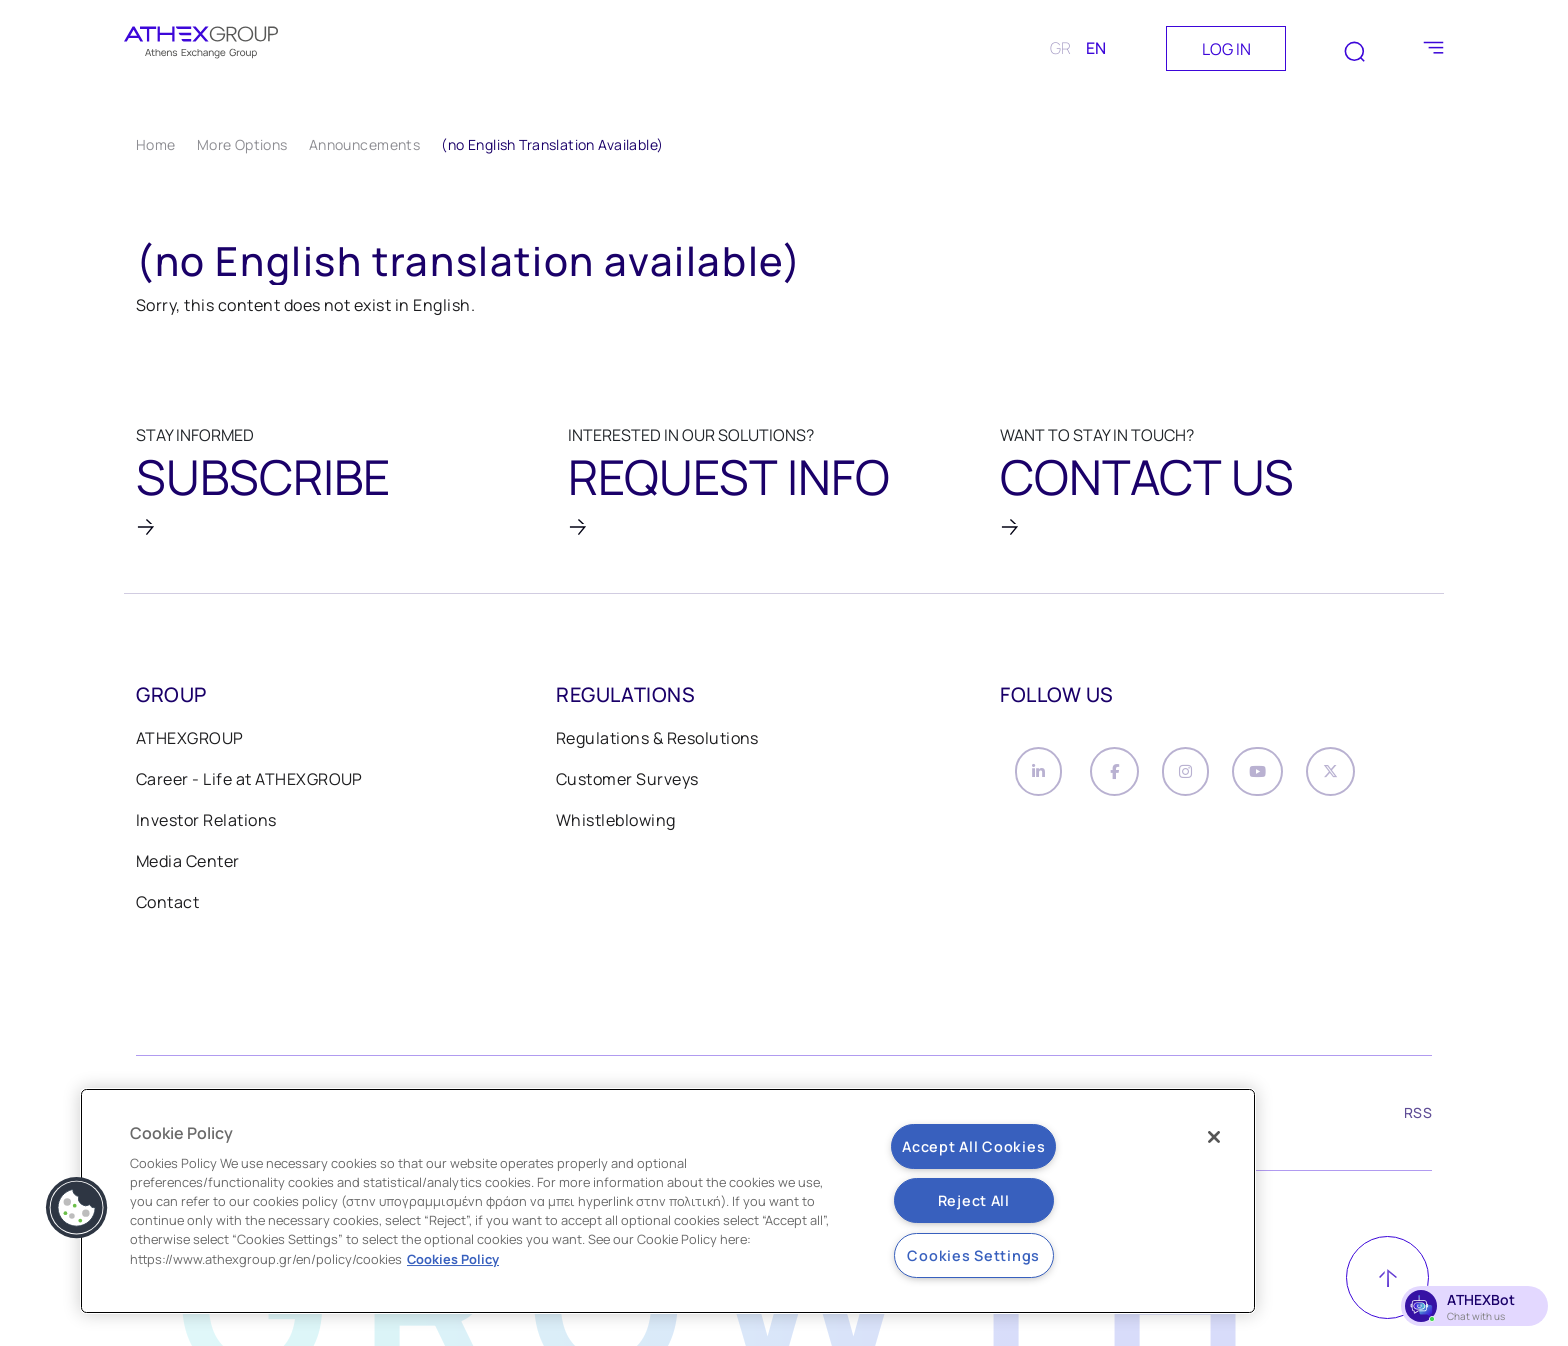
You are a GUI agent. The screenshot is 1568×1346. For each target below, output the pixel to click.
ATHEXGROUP (190, 741)
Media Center (188, 864)
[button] (77, 1208)
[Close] (1214, 1137)
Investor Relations (206, 823)
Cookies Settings (973, 1255)
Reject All (974, 1200)
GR (1060, 48)
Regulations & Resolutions (657, 741)
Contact (167, 905)
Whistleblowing (616, 823)
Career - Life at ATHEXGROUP (249, 782)
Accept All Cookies (973, 1146)
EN (1096, 48)
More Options (242, 144)
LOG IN (1226, 49)
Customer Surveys (627, 782)
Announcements (364, 144)
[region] (668, 1201)
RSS (1418, 1120)
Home (156, 144)
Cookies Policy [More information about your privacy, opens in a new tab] (453, 1259)
